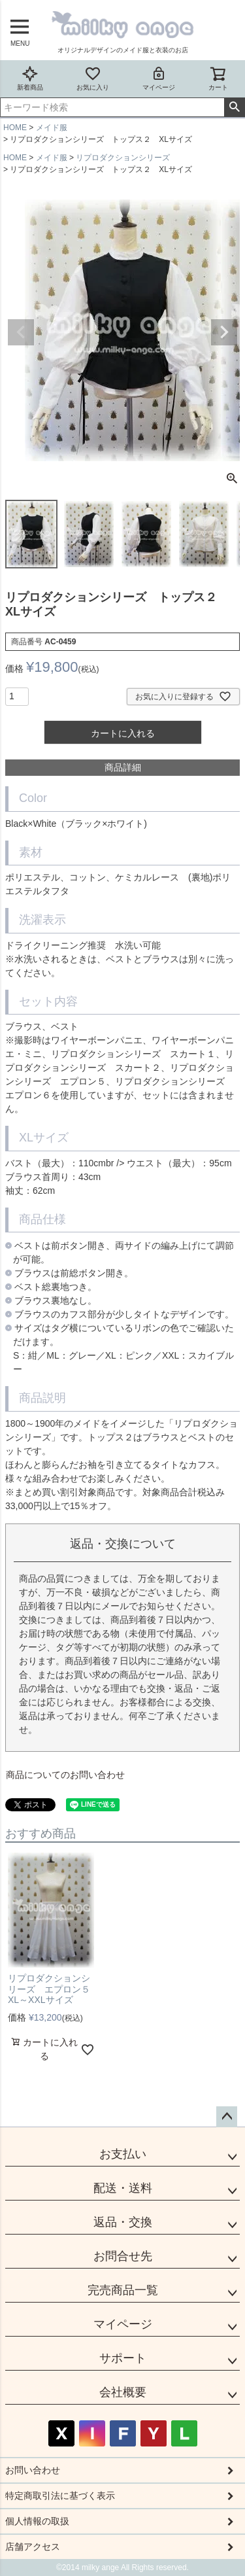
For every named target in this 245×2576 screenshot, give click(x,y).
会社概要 (122, 2392)
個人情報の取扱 (37, 2521)
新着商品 (30, 78)
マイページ (158, 78)
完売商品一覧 (123, 2290)
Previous (21, 332)
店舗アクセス (32, 2546)
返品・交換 (122, 2222)
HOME (15, 127)
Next (224, 332)
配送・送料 (122, 2188)
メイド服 (51, 127)
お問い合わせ (32, 2470)
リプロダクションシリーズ (123, 157)
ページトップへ (226, 2116)
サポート (122, 2358)
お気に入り (92, 78)
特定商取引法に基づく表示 (60, 2495)
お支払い (122, 2154)
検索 (234, 107)
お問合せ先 (122, 2256)
